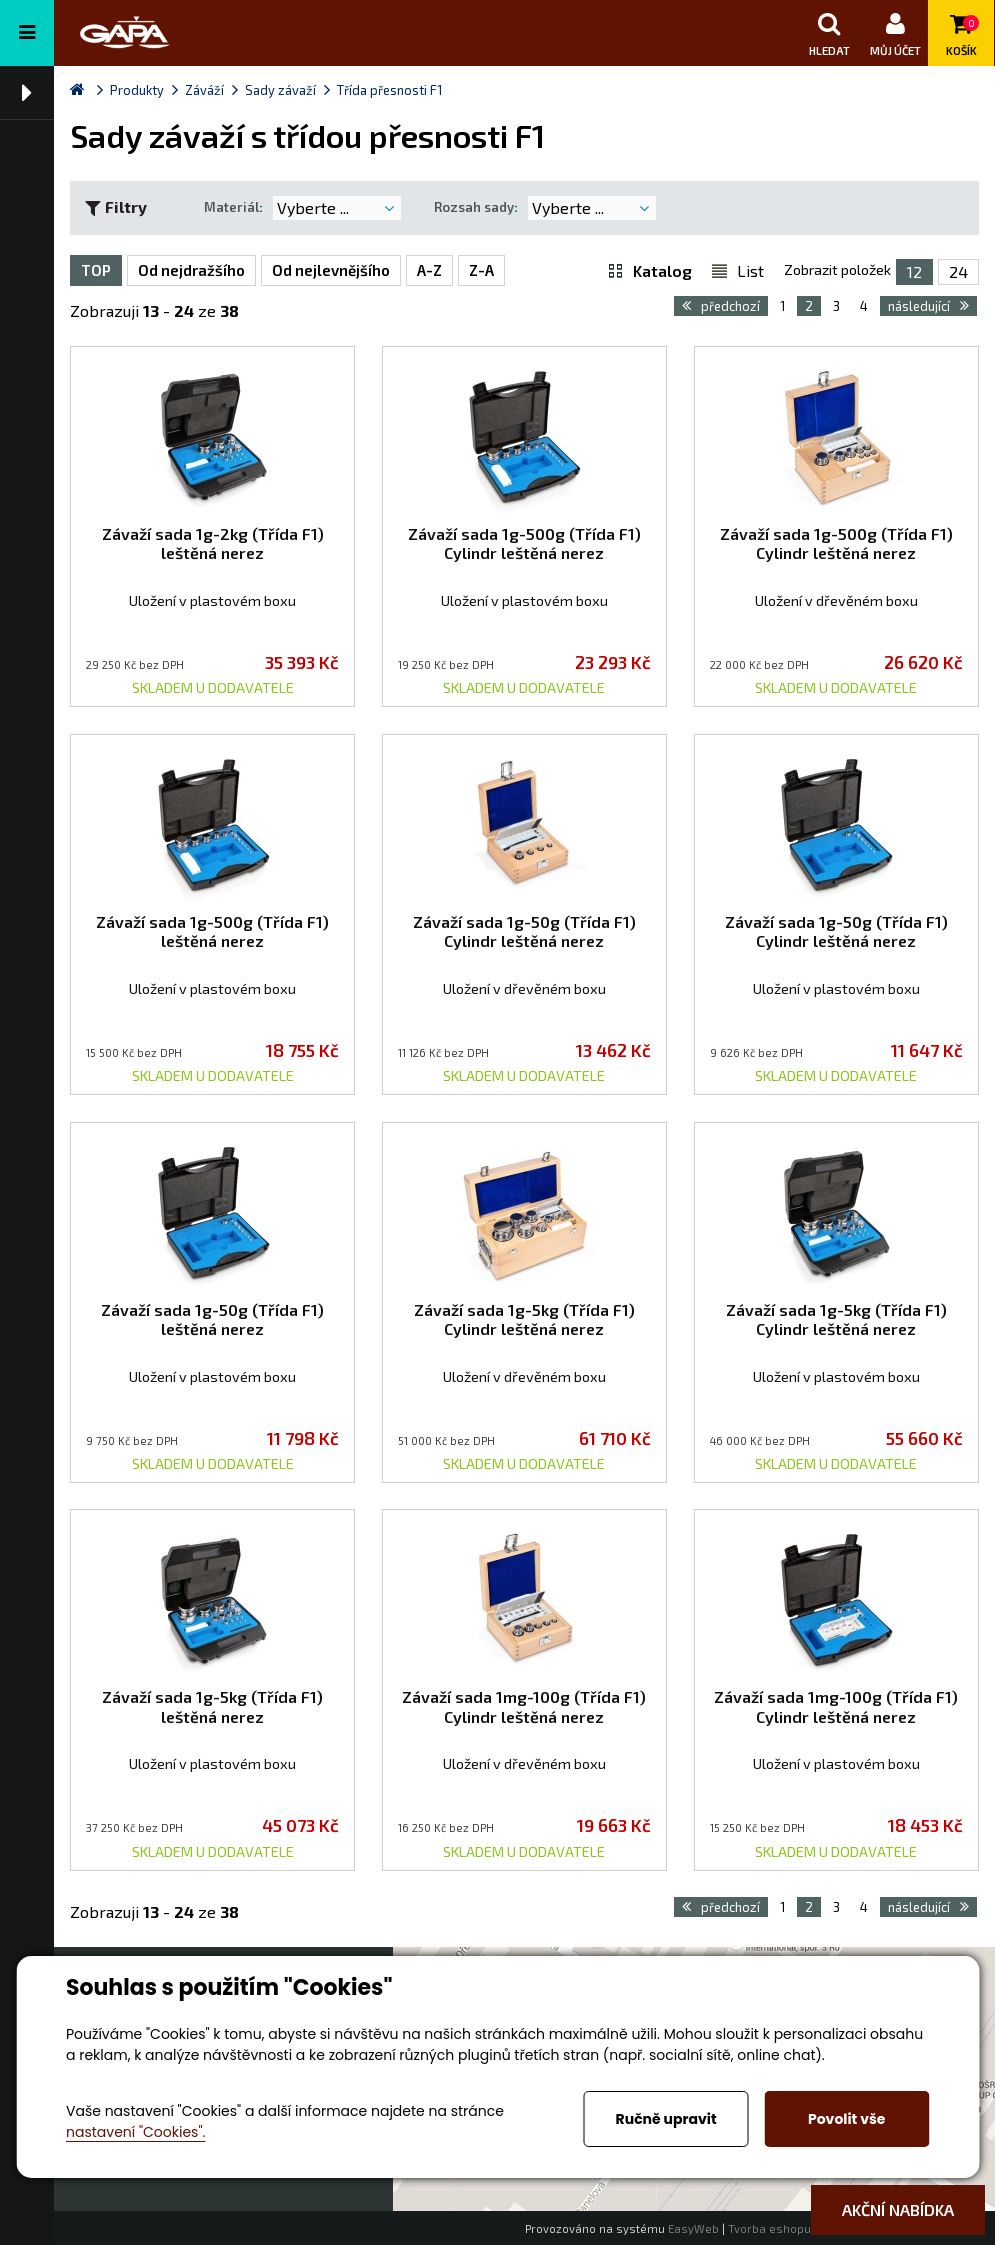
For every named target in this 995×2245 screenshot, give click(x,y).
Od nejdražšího (191, 270)
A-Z (429, 270)
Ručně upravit (666, 2119)
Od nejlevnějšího (331, 270)
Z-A (481, 270)
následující (928, 306)
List (750, 270)
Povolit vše (846, 2119)
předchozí (721, 306)
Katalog (662, 270)
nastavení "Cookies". (135, 2132)
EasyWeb (693, 2228)
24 (958, 271)
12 (914, 271)
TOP (96, 270)
